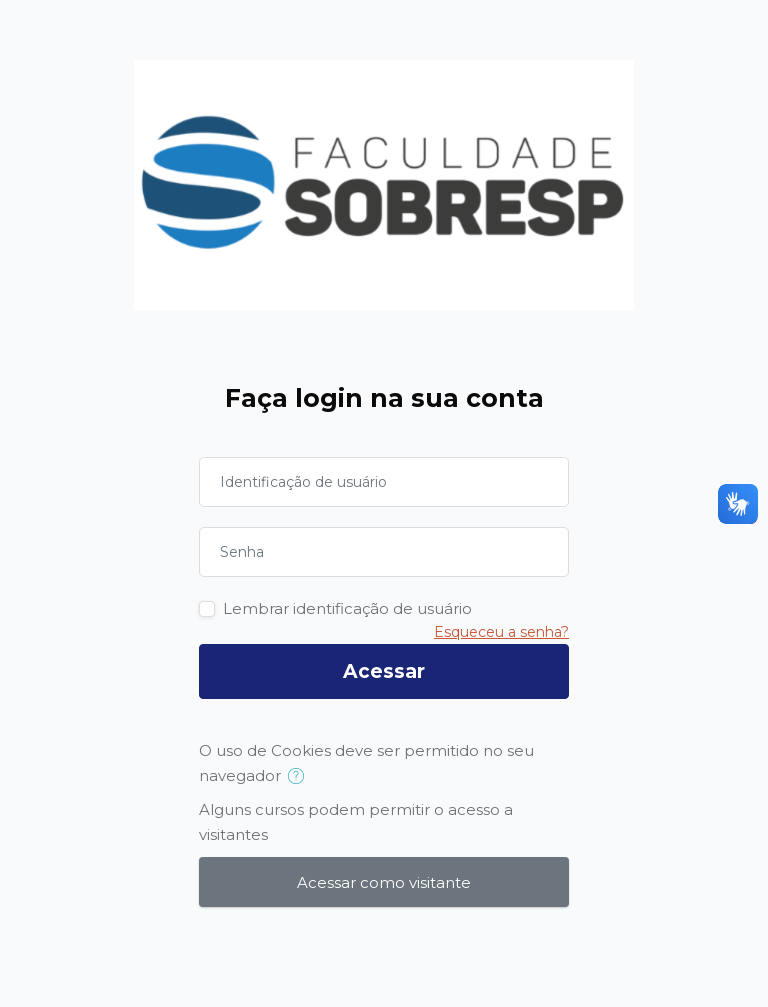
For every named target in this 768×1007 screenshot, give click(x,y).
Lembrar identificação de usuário (347, 608)
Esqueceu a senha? (501, 632)
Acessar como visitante (384, 882)
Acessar (384, 671)
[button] (300, 777)
